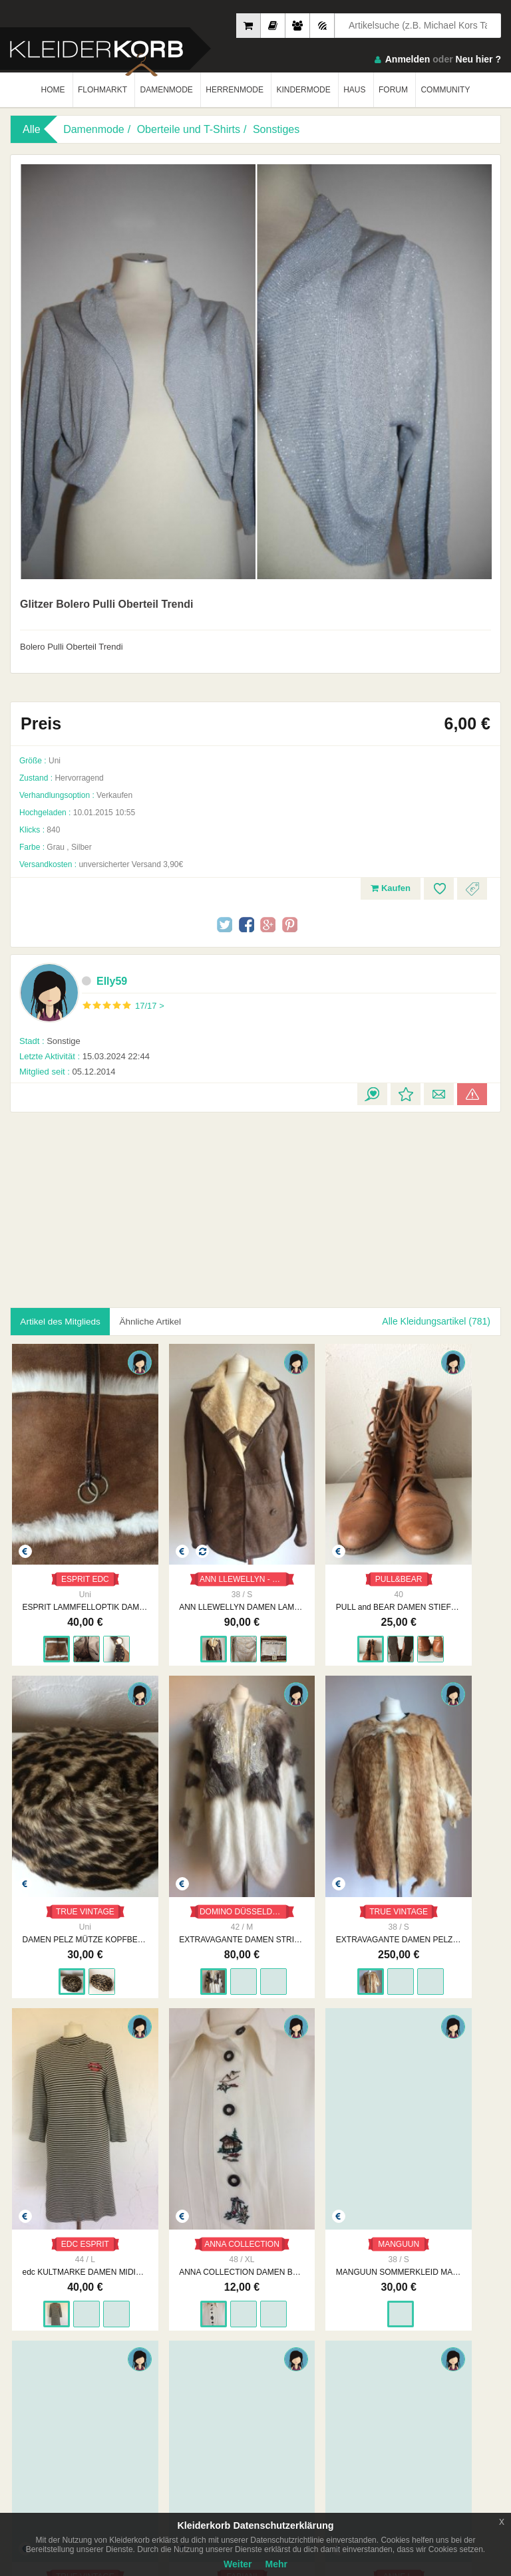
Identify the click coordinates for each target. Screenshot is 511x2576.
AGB (264, 2352)
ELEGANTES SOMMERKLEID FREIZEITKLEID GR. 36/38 (193, 2125)
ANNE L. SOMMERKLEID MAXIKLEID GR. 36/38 (442, 2125)
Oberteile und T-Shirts (188, 129)
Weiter (238, 2564)
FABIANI (317, 2097)
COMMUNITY (445, 89)
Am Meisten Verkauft (47, 2352)
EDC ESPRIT (317, 1814)
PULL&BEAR (317, 1530)
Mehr (276, 2564)
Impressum (152, 2352)
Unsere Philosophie (167, 2365)
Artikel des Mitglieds (63, 1321)
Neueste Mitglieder (43, 2365)
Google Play (135, 2437)
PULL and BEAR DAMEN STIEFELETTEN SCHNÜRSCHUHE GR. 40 (317, 1558)
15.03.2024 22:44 (84, 1056)
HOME (53, 89)
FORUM (393, 89)
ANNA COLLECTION (447, 1814)
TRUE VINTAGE (442, 1530)
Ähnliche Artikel (160, 1321)
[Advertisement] (116, 1202)
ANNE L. (442, 2097)
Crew (19, 2392)
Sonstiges (276, 129)
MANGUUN (69, 2097)
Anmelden (407, 59)
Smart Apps (399, 2379)
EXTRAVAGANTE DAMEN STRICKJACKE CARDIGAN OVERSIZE (69, 1842)
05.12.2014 (67, 1071)
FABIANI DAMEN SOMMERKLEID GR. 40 (317, 2125)
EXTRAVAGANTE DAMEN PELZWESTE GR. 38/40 (193, 1842)
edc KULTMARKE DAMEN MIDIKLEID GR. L (317, 1842)
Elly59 (104, 981)
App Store (51, 2437)
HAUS (354, 89)
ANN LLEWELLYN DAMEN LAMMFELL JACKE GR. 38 (193, 1558)
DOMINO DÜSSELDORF (74, 1814)
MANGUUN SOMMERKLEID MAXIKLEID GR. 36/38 (69, 2125)
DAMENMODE (166, 89)
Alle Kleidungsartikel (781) (436, 1321)
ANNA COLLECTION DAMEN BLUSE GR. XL (442, 1842)
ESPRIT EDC (69, 1530)
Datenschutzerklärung (294, 2365)
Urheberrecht (279, 2379)
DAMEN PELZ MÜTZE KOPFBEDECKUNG (442, 1558)
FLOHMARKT (102, 89)
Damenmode (93, 129)
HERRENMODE (234, 89)
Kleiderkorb (94, 2302)
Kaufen (391, 888)
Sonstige (50, 1041)
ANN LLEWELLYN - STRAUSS (198, 1530)
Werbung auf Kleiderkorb (177, 2379)
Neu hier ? (478, 59)
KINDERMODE (303, 89)
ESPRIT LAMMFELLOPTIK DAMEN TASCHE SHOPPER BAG (69, 1558)
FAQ (387, 2352)
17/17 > (149, 1006)
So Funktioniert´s (409, 2365)
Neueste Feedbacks (45, 2379)
